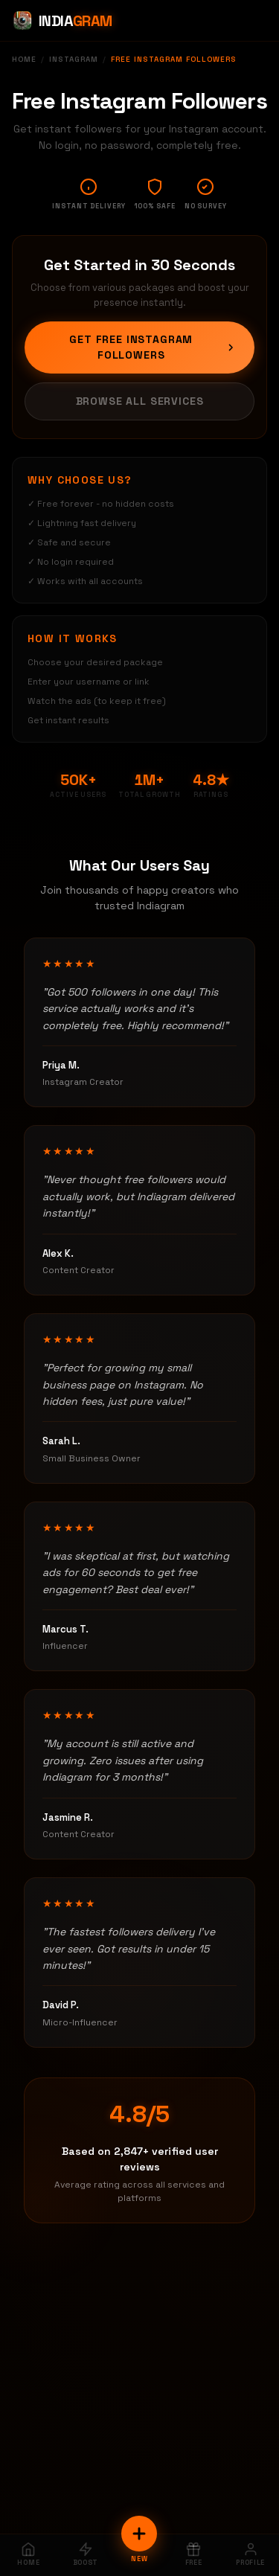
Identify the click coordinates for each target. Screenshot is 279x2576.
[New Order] (139, 2533)
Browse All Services (140, 401)
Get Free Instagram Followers (153, 347)
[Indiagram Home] (62, 21)
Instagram (73, 59)
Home (24, 59)
